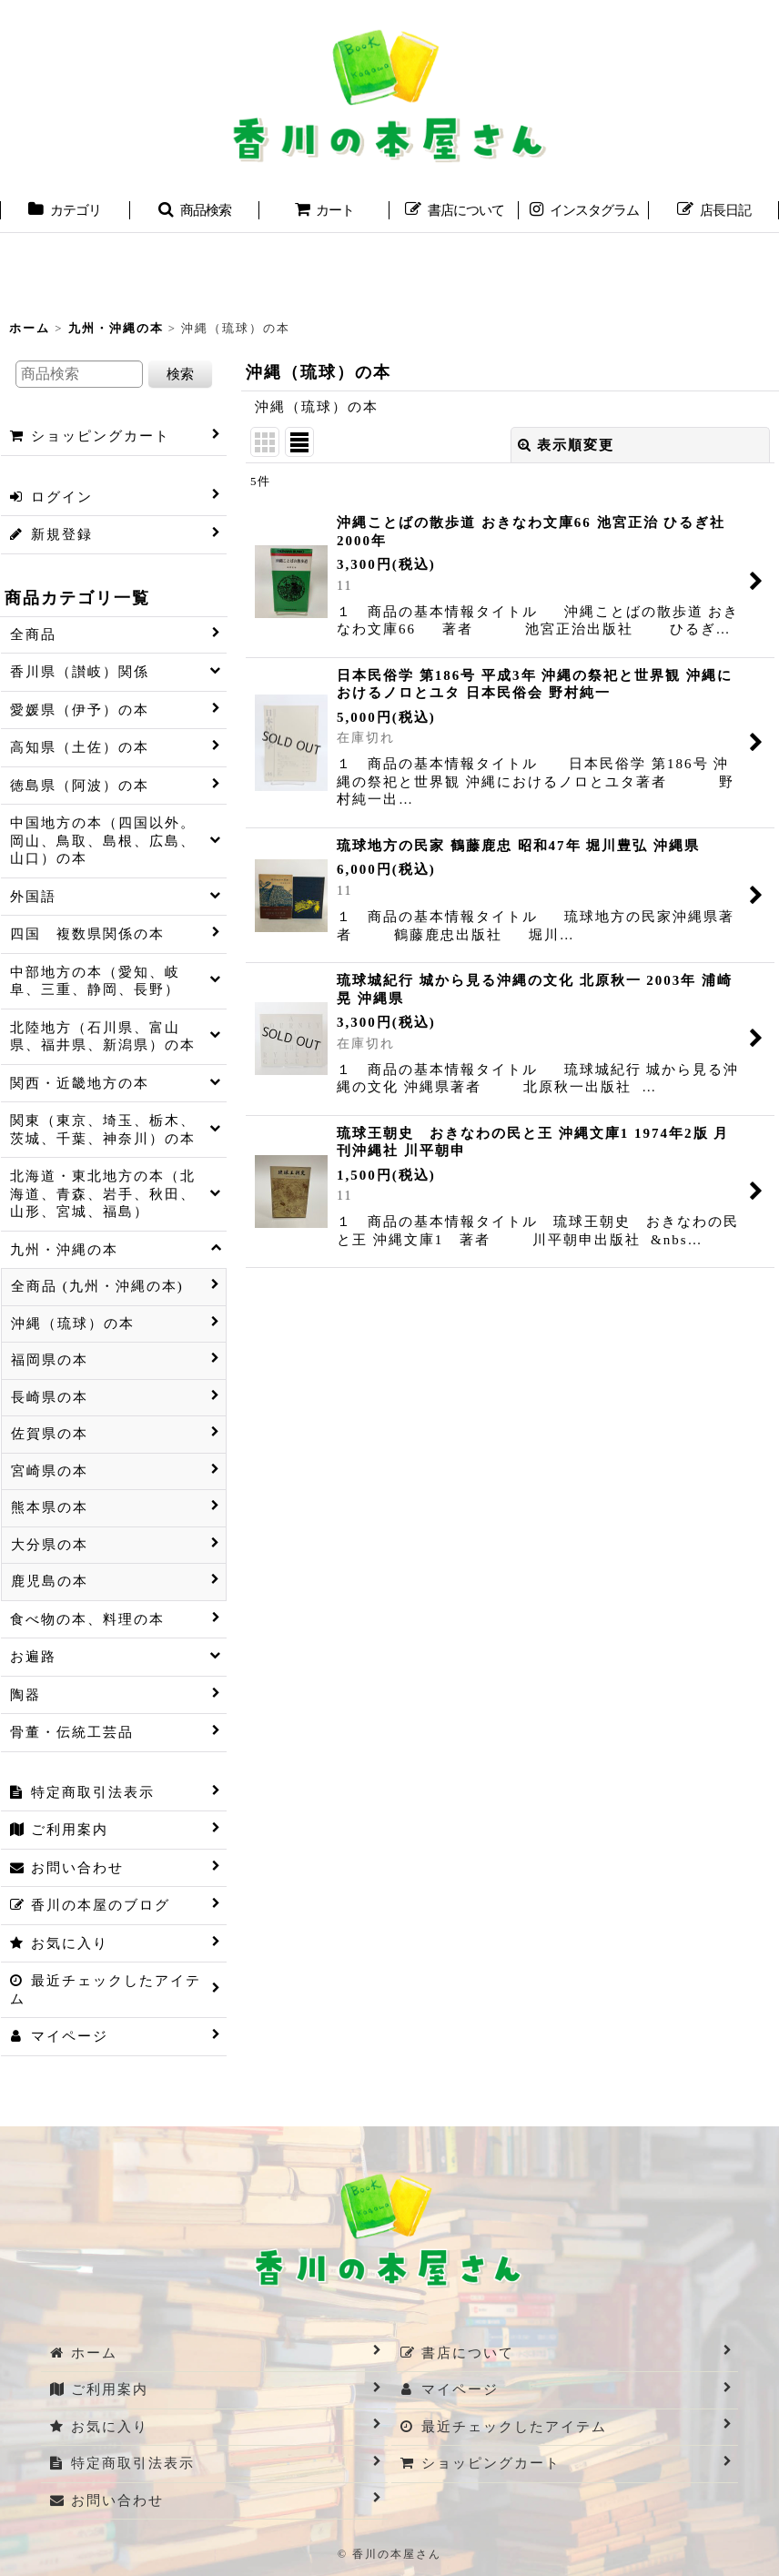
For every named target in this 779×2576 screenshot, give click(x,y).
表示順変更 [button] (566, 445)
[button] (195, 212)
